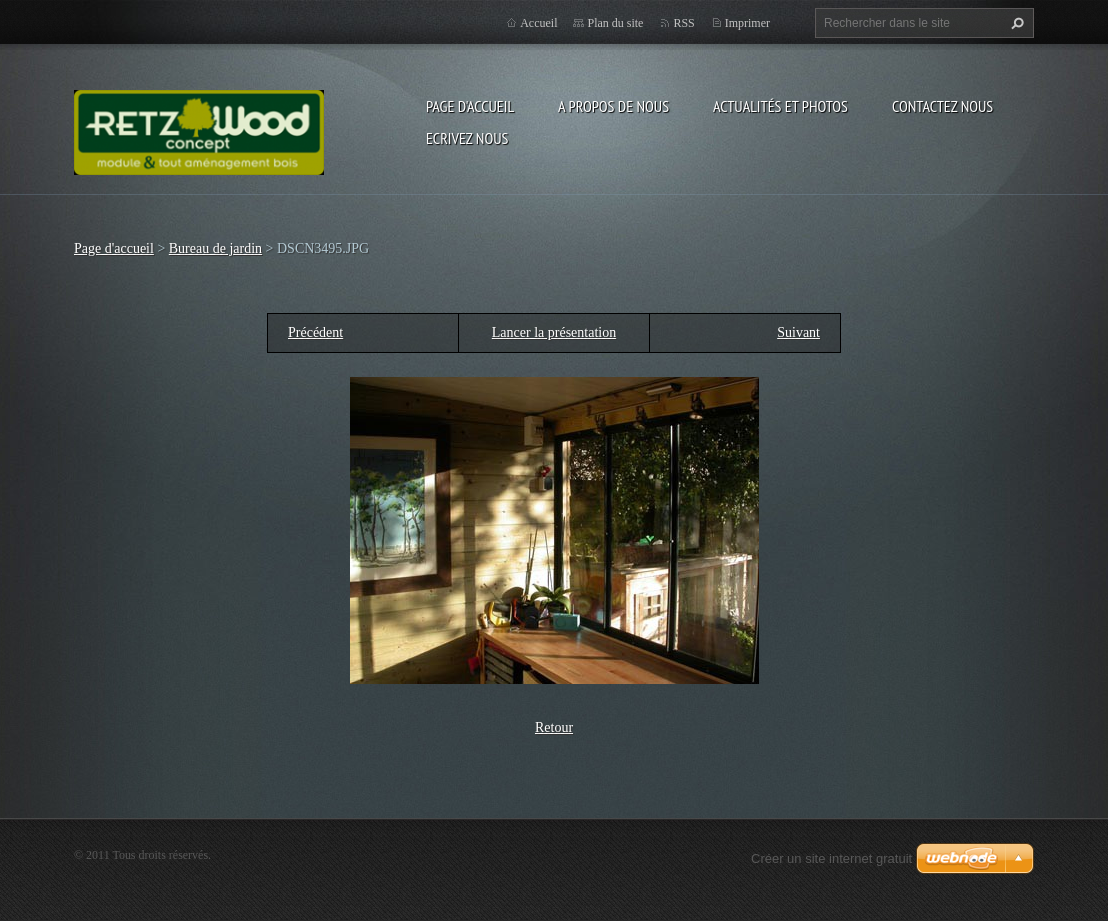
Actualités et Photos (780, 106)
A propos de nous (613, 106)
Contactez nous (942, 106)
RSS (683, 23)
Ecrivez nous (467, 138)
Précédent (315, 332)
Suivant (798, 332)
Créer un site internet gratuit (831, 858)
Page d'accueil (470, 106)
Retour (554, 727)
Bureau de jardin (215, 248)
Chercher (1015, 23)
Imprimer (747, 23)
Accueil (538, 23)
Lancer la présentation (554, 332)
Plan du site (615, 23)
